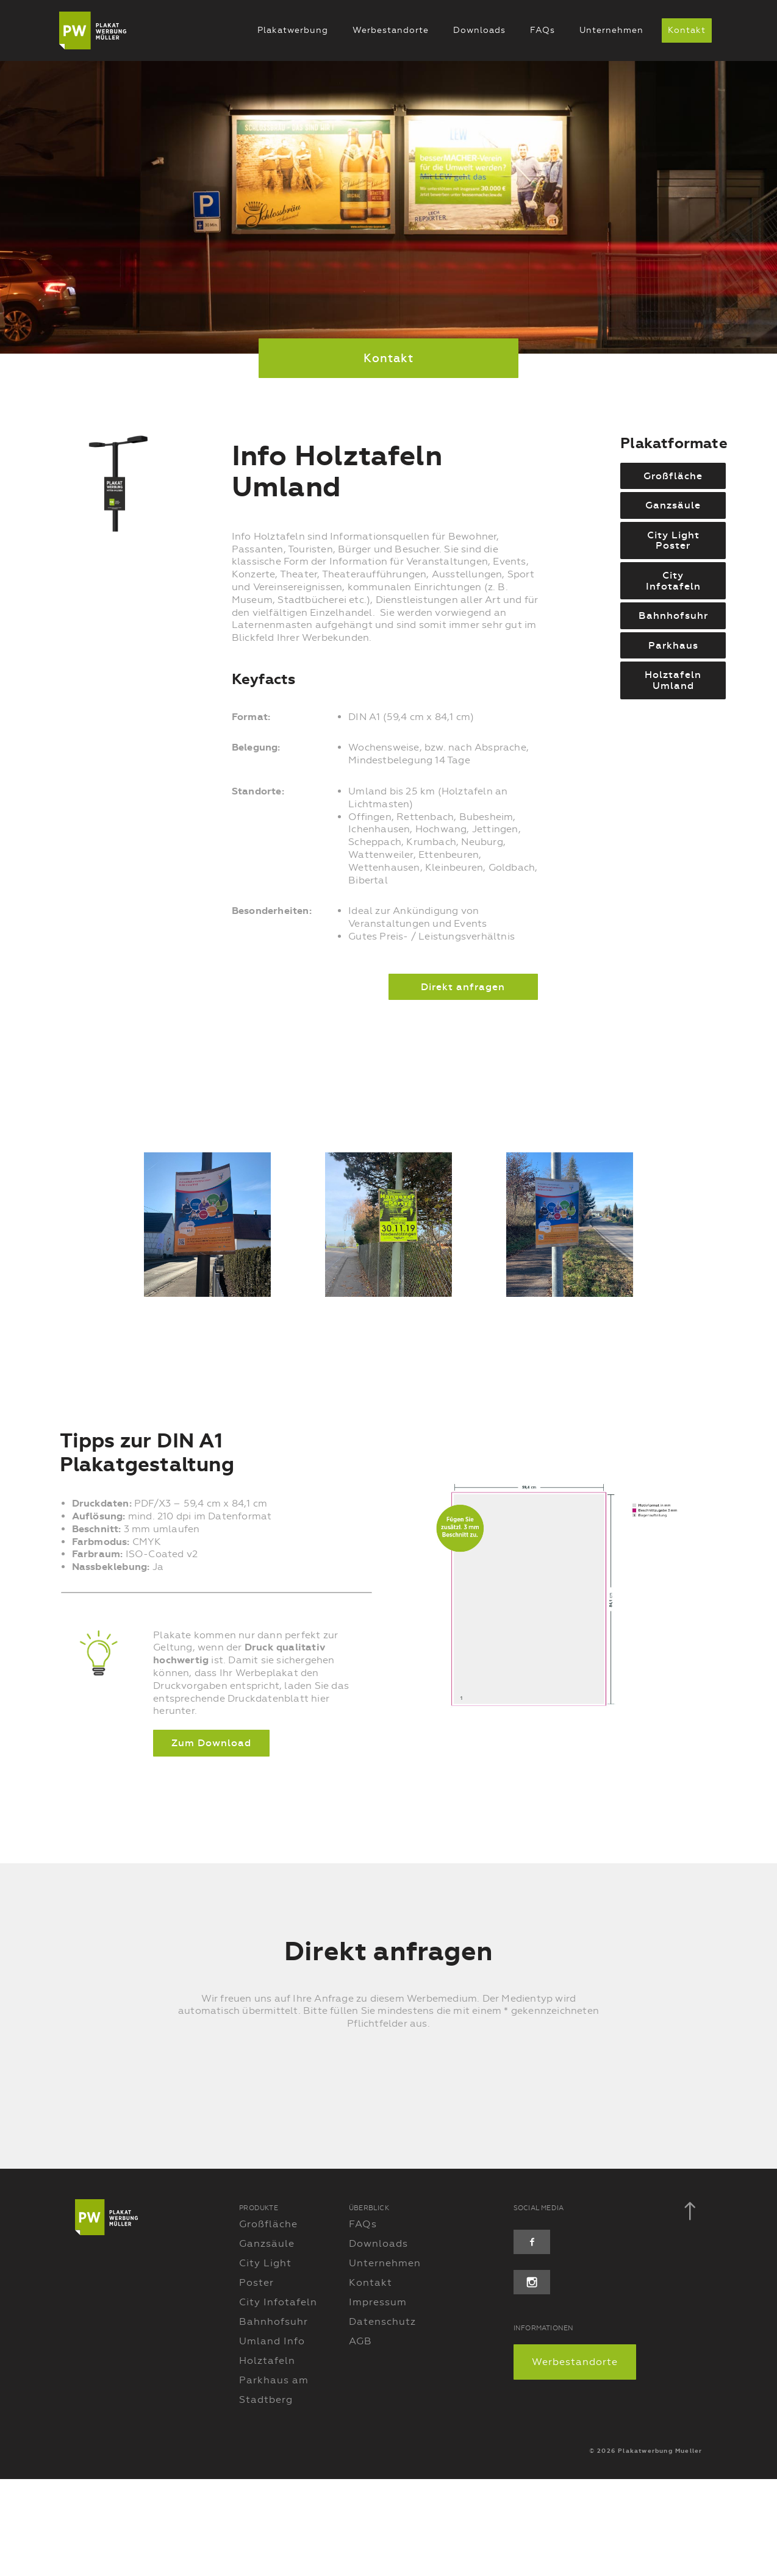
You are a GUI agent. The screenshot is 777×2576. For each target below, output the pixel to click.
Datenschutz (382, 2418)
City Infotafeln (278, 2399)
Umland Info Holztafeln (272, 2447)
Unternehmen (611, 30)
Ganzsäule (267, 2340)
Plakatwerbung (292, 30)
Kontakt (686, 30)
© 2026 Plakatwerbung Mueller (646, 2548)
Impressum (378, 2399)
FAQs (541, 30)
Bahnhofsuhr (273, 2418)
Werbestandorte (390, 30)
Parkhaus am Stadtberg (274, 2486)
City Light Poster (265, 2369)
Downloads (479, 30)
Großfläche (268, 2321)
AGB (360, 2438)
